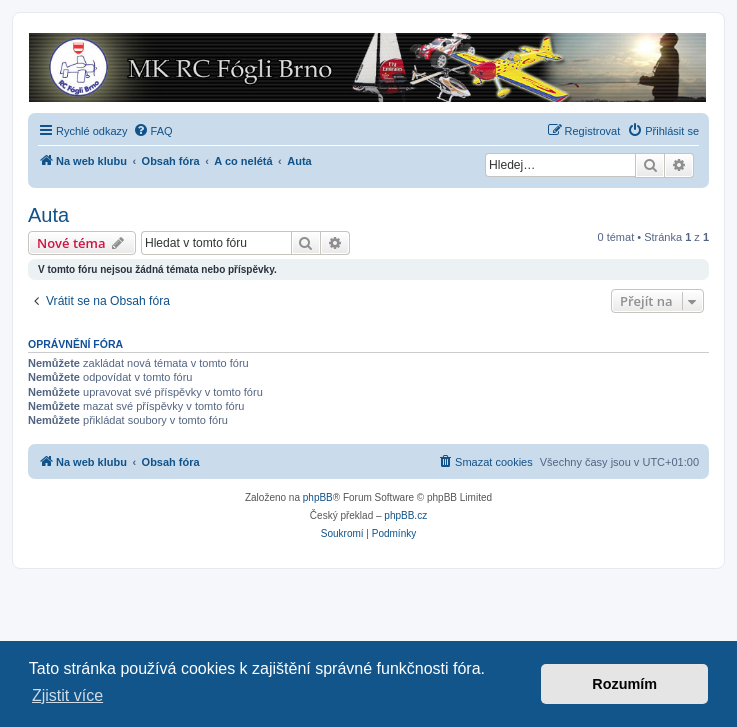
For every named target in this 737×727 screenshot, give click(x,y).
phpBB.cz (405, 515)
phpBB (318, 497)
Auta (48, 215)
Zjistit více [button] (67, 695)
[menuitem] (153, 131)
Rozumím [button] (624, 684)
